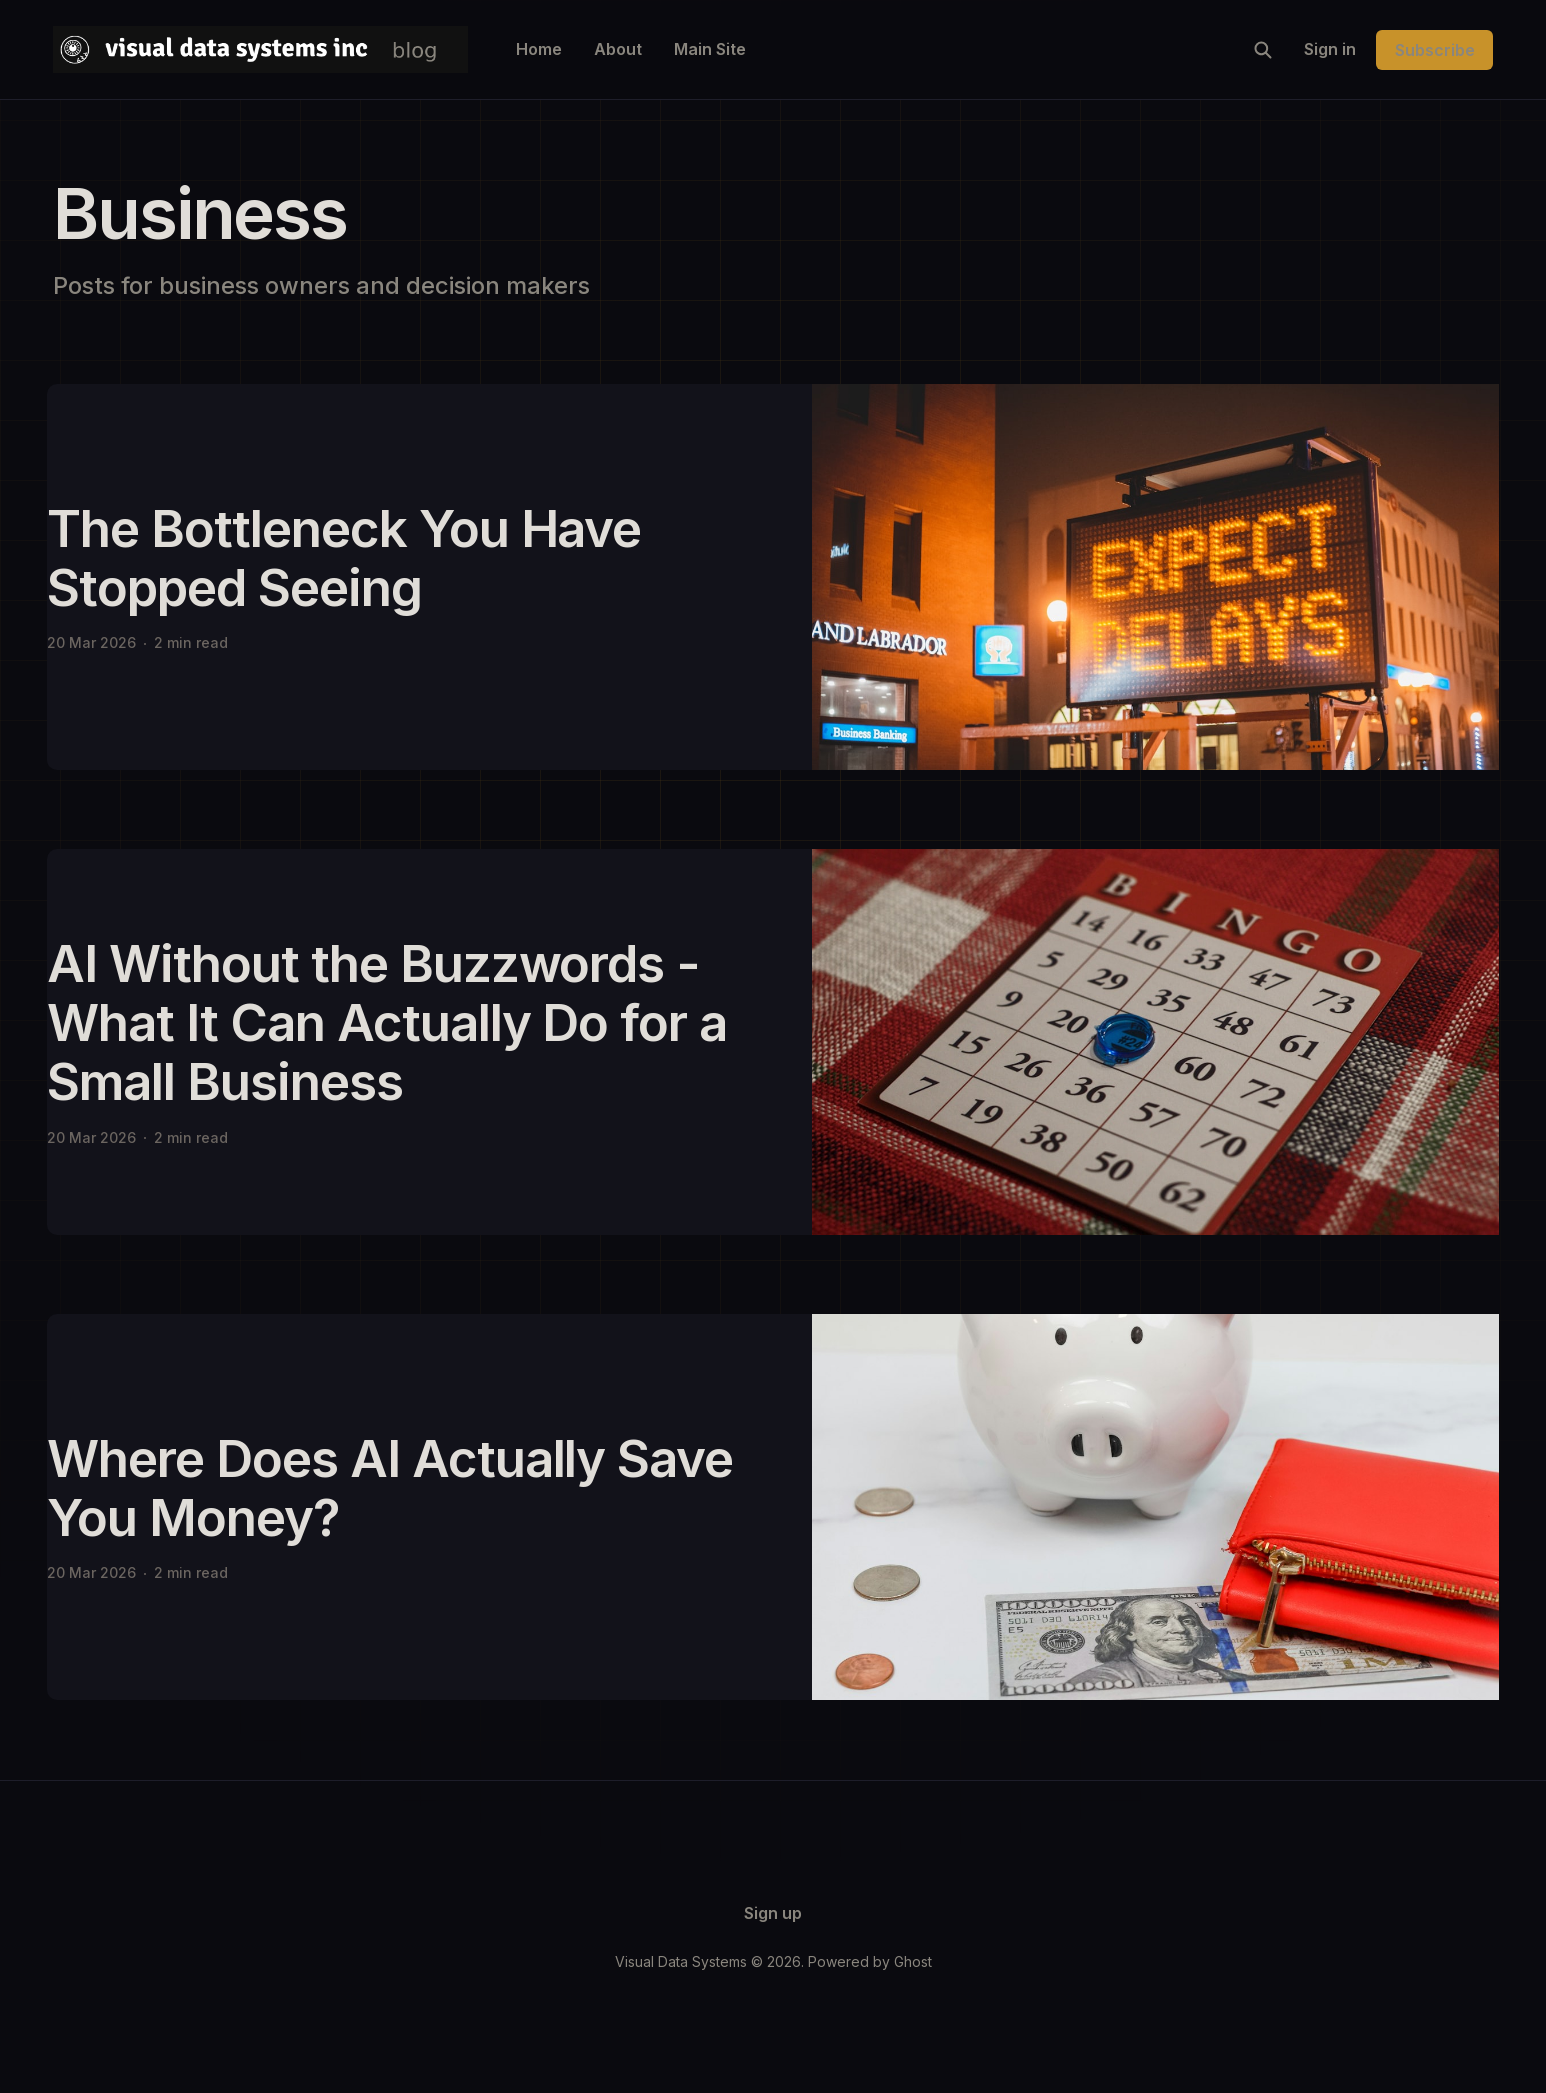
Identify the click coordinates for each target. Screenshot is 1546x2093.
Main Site (710, 49)
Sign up (773, 1913)
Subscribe (1435, 50)
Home (539, 49)
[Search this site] (1263, 50)
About (618, 49)
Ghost (913, 1961)
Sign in (1330, 49)
